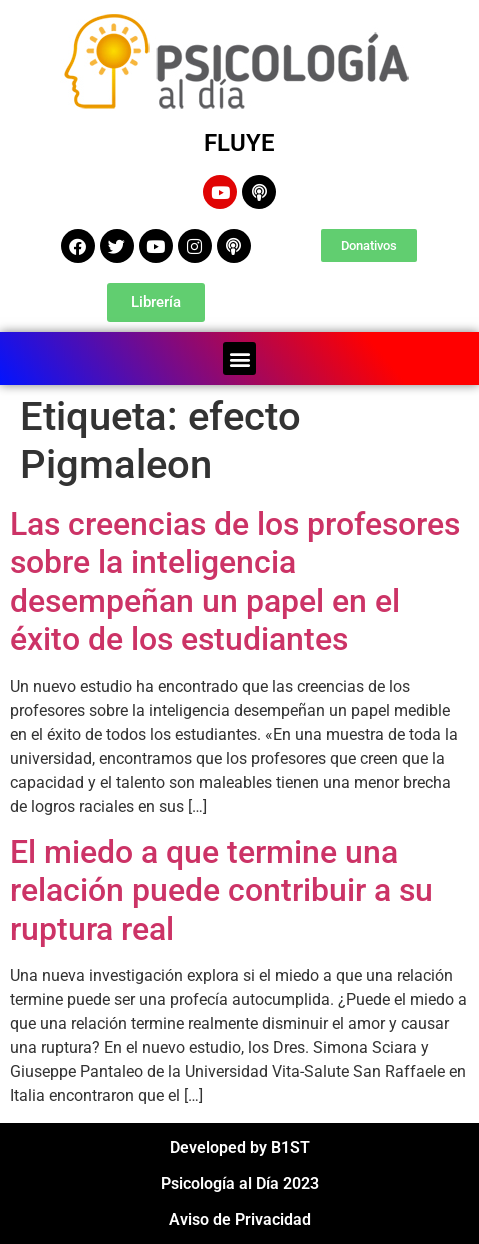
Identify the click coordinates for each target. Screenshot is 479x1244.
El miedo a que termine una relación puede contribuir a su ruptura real (221, 890)
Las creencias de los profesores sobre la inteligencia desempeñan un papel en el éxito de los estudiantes (235, 581)
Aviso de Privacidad (240, 1219)
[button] (239, 358)
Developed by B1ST (240, 1147)
